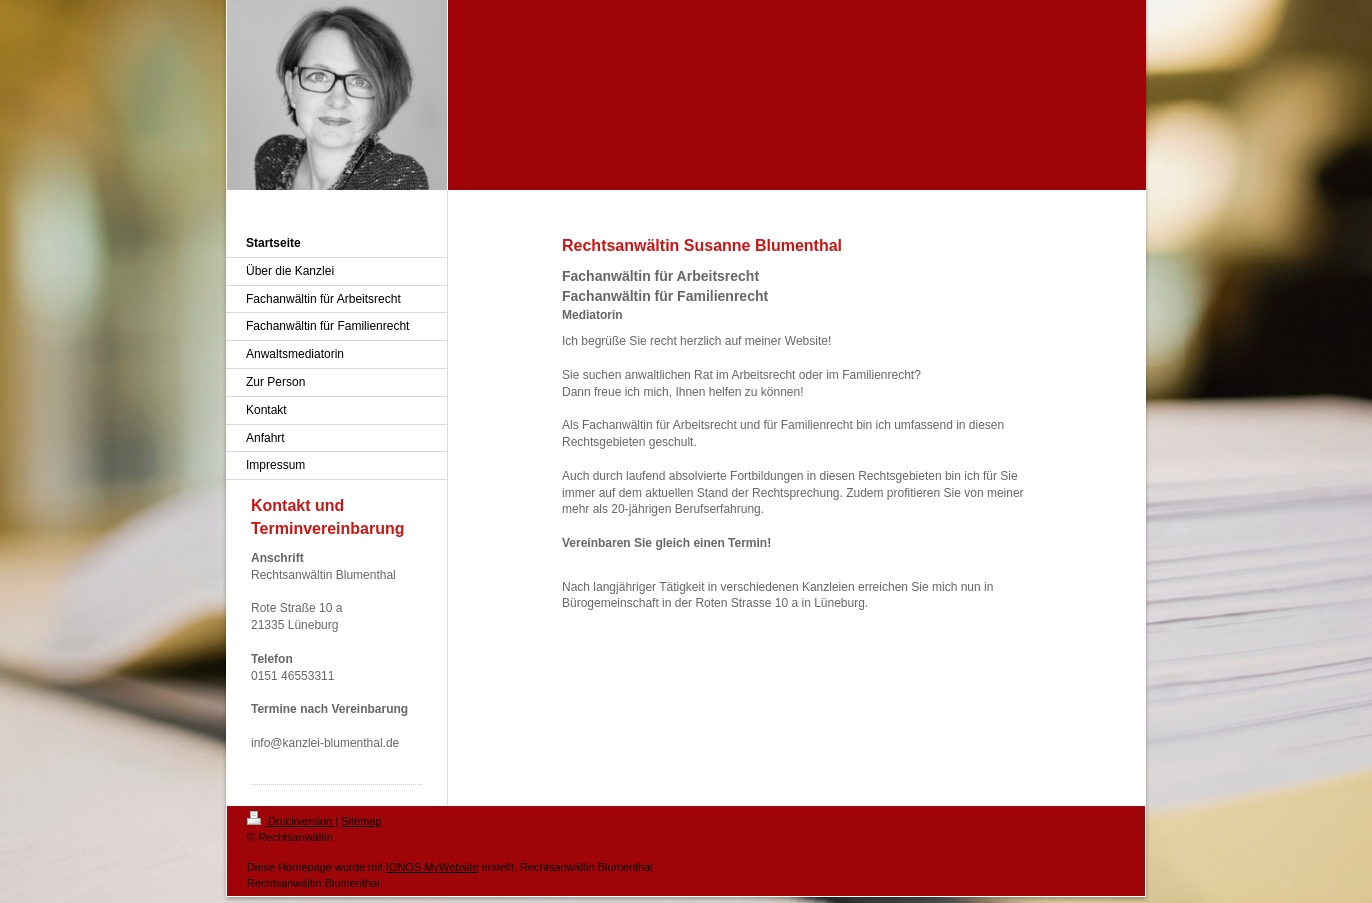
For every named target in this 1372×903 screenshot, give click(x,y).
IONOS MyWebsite (432, 867)
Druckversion (291, 821)
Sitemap (361, 821)
